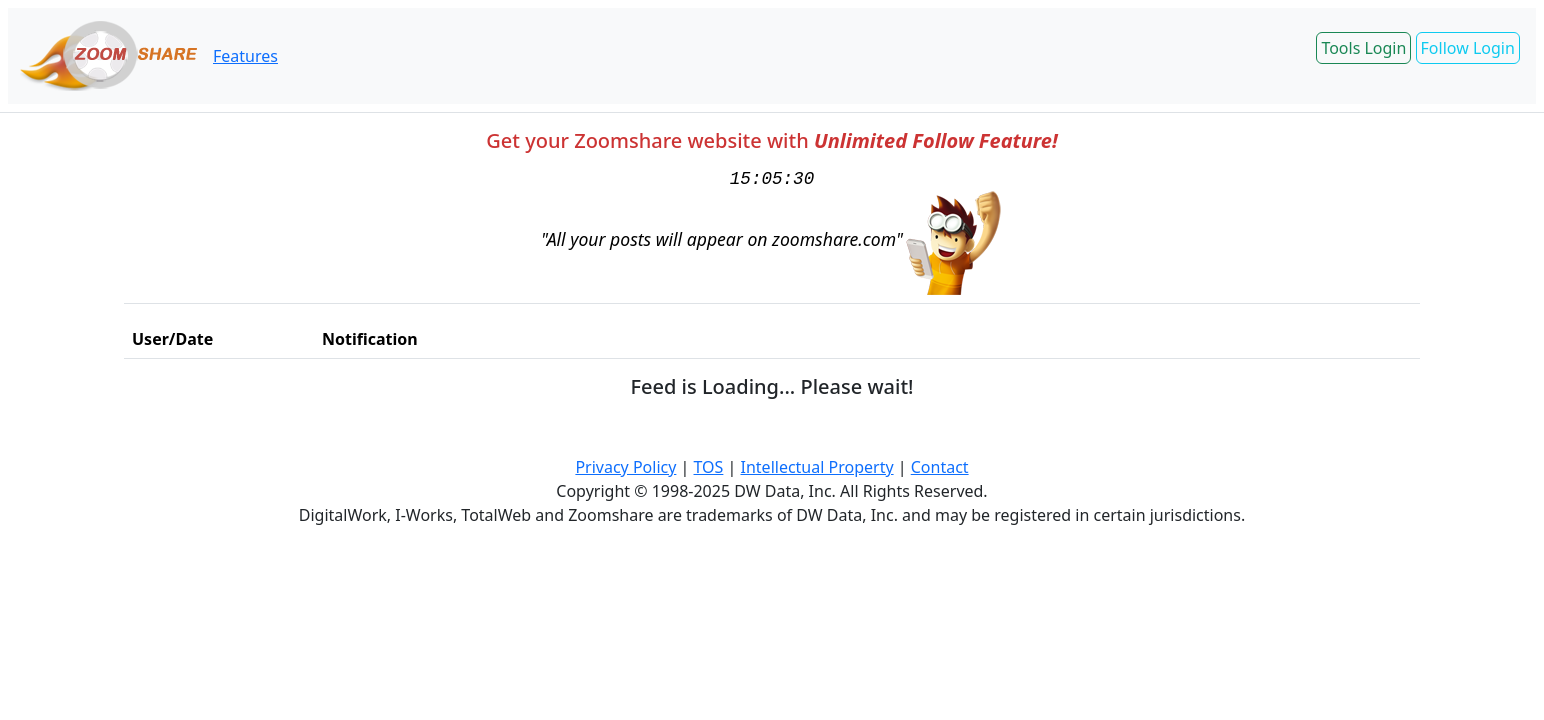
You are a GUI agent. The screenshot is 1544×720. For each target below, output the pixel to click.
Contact (940, 467)
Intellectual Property (817, 467)
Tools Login (1363, 48)
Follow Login (1468, 48)
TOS (709, 467)
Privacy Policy (625, 467)
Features (245, 56)
